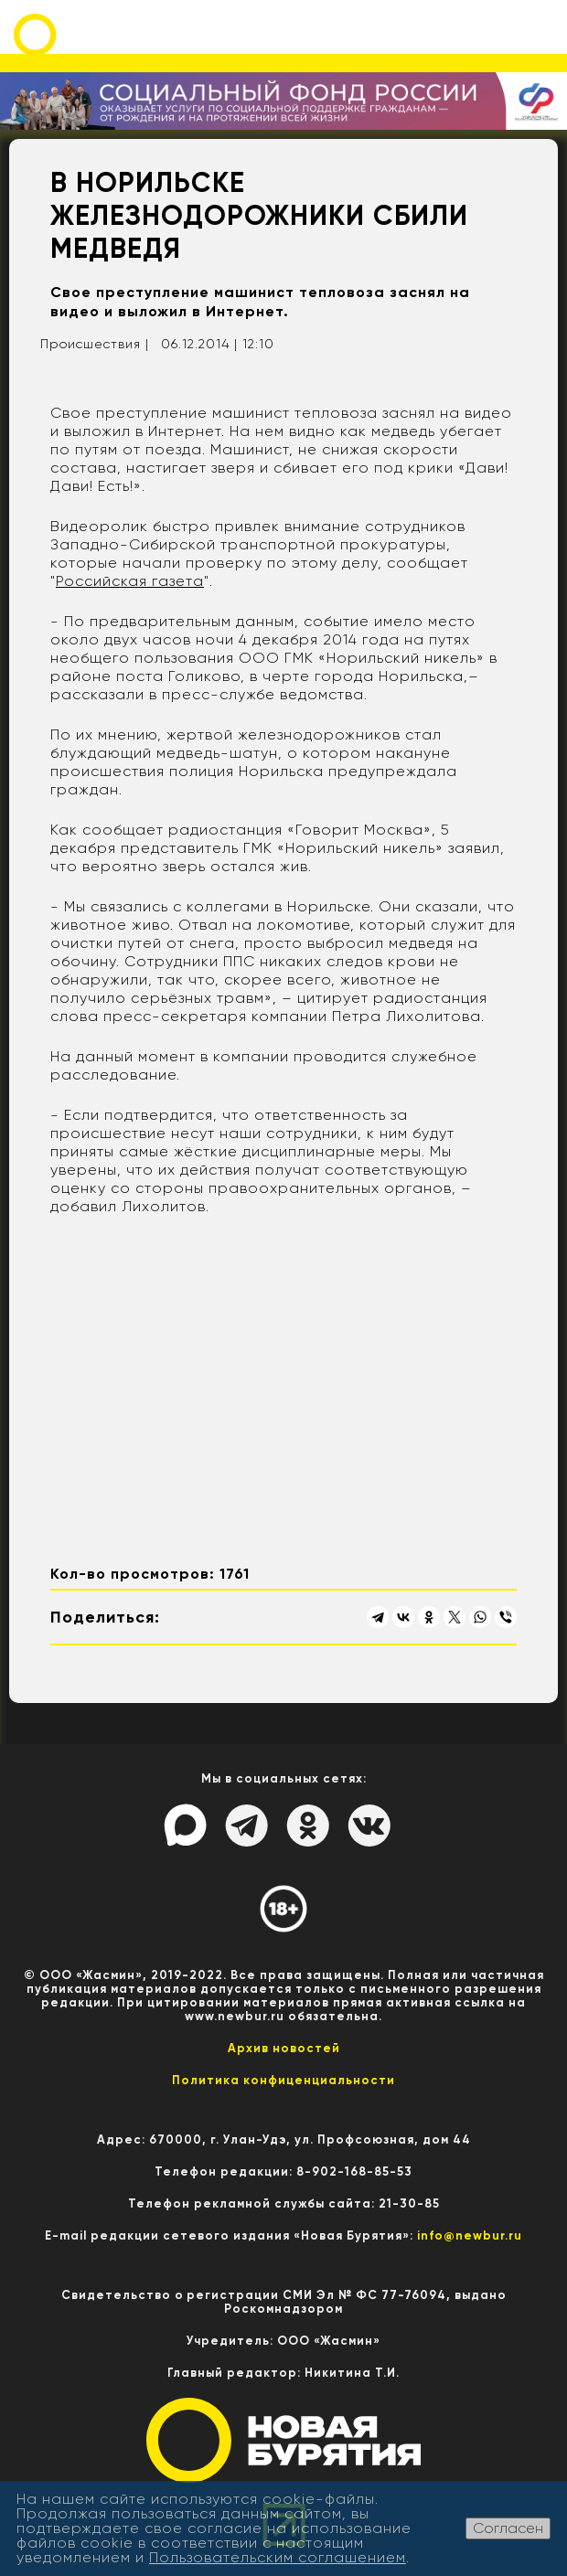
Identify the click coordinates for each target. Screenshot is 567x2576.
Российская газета (130, 581)
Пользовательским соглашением (277, 2557)
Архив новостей (284, 2048)
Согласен (508, 2528)
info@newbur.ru (469, 2235)
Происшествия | (94, 343)
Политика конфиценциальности (283, 2080)
